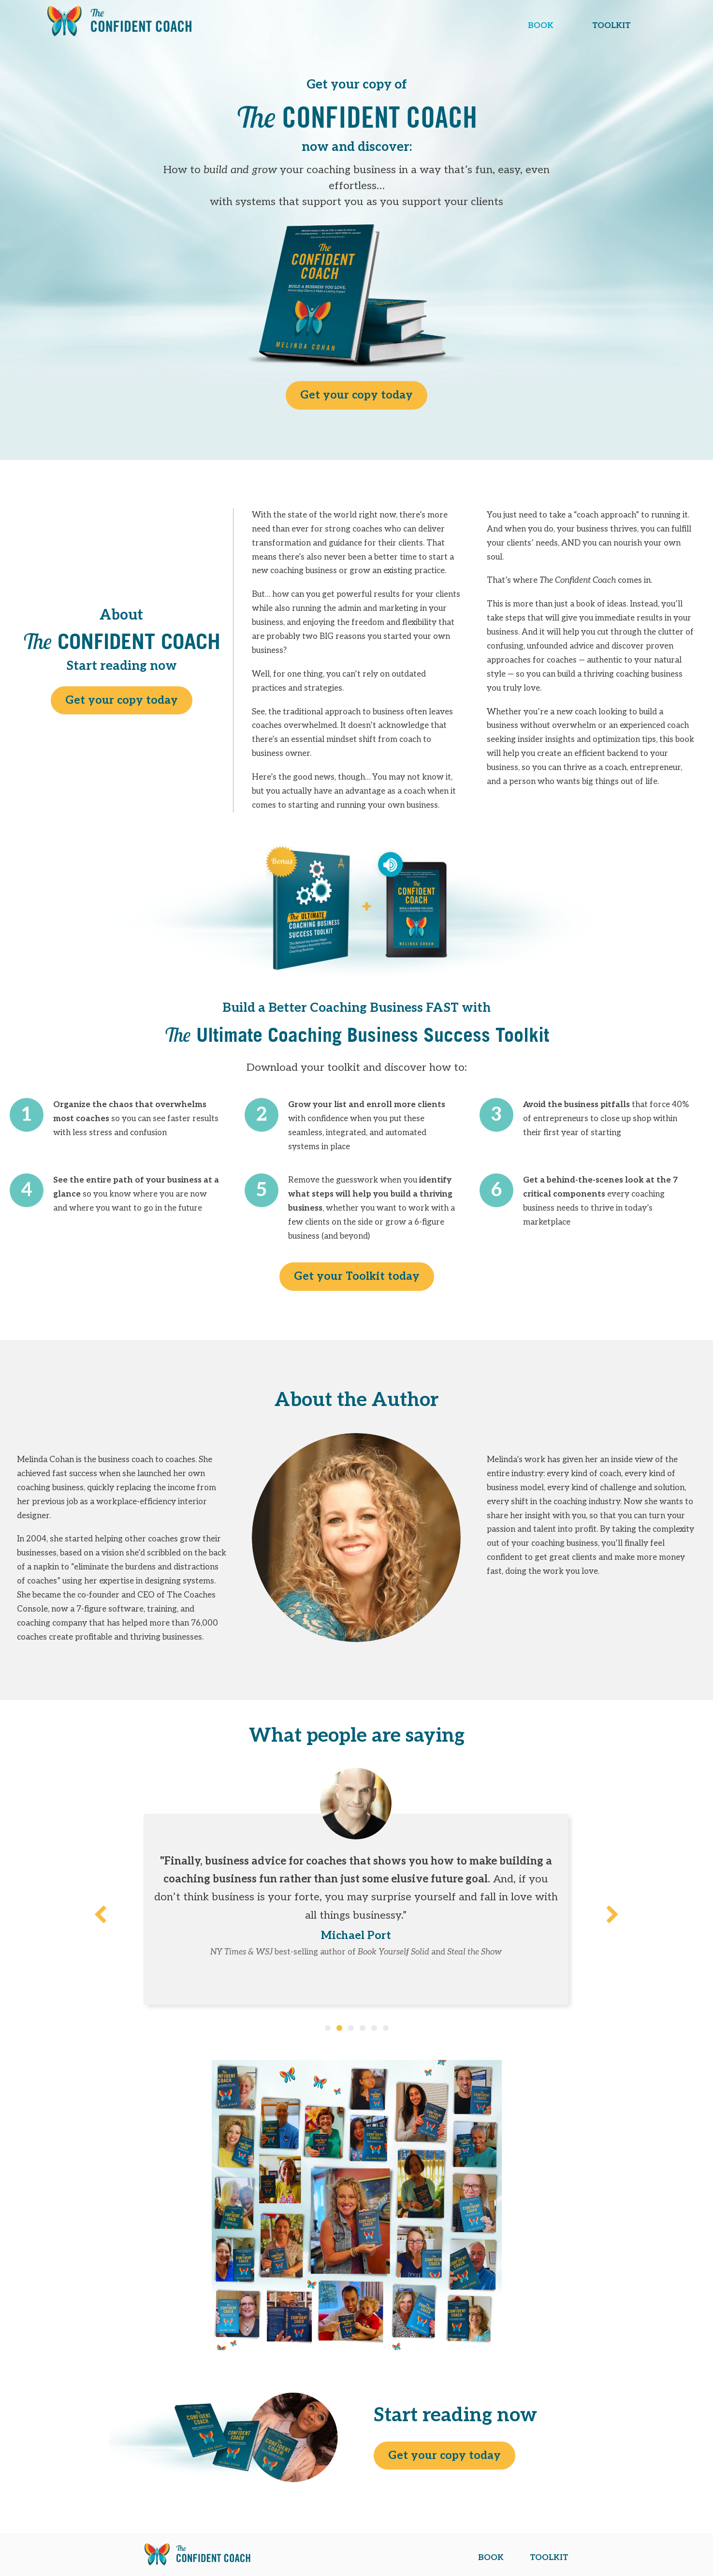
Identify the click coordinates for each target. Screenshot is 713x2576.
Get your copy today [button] (356, 395)
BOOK (540, 25)
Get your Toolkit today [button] (357, 1276)
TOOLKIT (611, 25)
